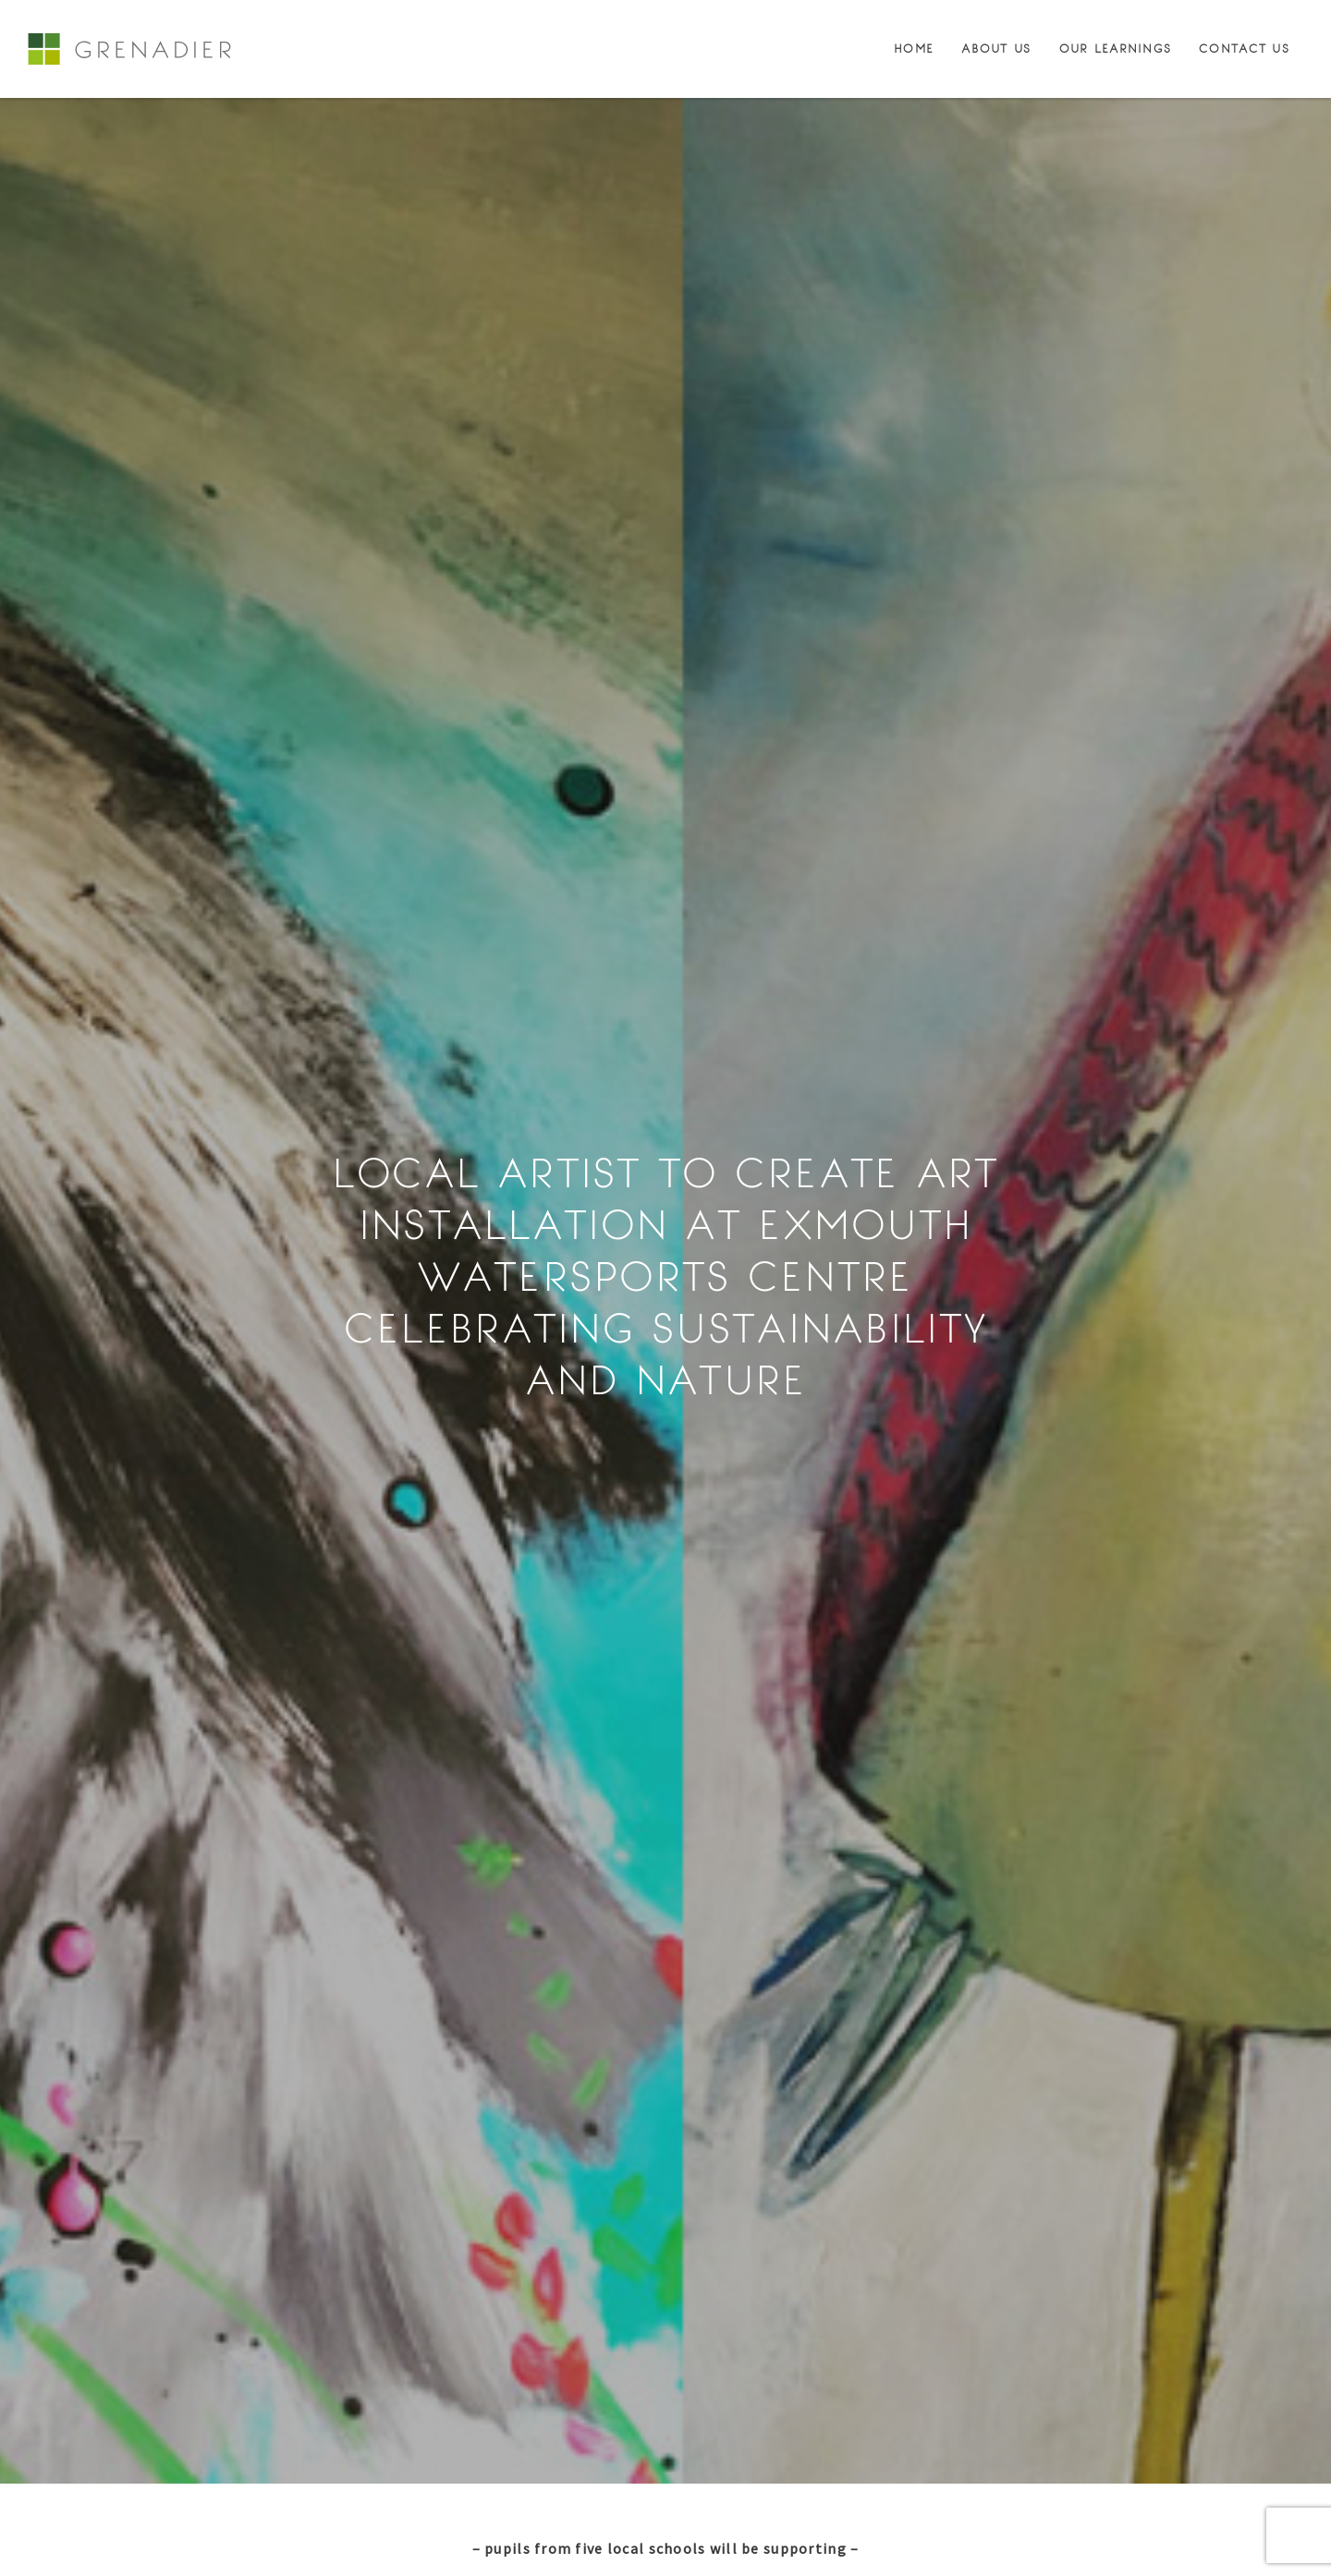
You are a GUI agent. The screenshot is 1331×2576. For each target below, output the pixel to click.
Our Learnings (1115, 49)
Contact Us (1244, 49)
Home (914, 49)
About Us (996, 49)
